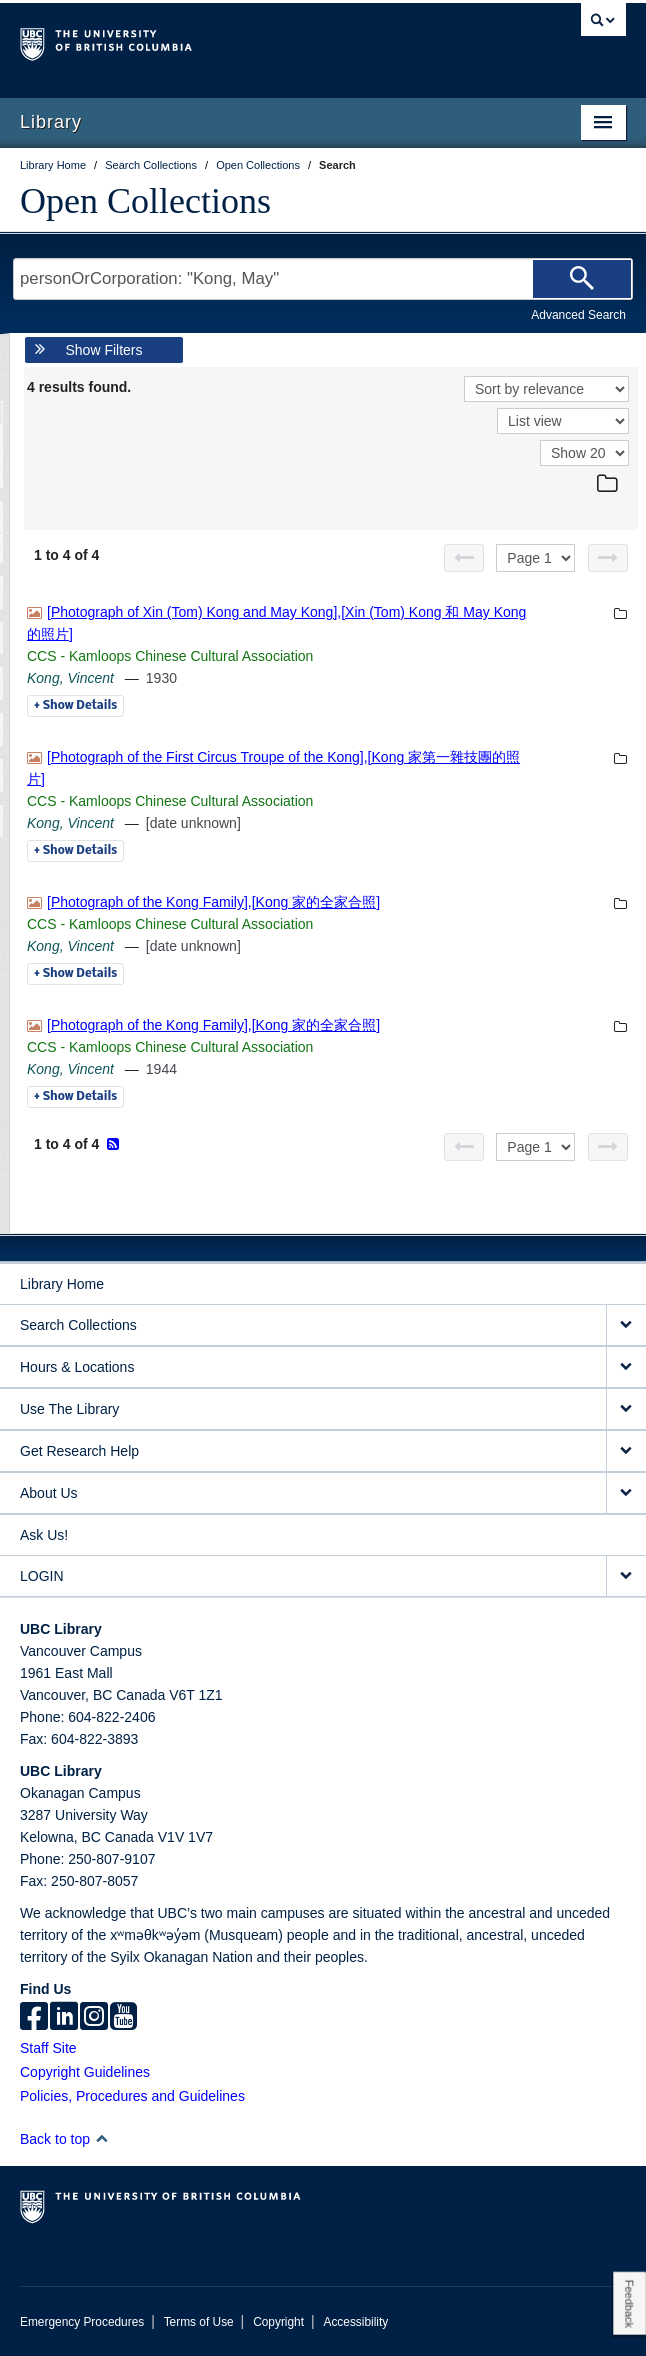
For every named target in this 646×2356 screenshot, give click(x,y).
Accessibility (355, 2322)
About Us (49, 1493)
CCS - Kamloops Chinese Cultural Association (170, 656)
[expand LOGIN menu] (626, 1576)
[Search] (582, 279)
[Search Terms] (323, 279)
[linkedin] (64, 2018)
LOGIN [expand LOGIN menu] (42, 1576)
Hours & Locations (77, 1367)
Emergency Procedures (82, 2322)
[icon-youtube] (123, 2018)
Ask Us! (44, 1535)
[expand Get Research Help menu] (626, 1451)
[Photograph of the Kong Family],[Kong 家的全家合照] (213, 902)
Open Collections (145, 201)
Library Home (62, 1284)
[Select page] (535, 558)
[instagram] (94, 2018)
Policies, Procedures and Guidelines (132, 2096)
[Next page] (608, 558)
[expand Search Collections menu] (626, 1325)
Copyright (278, 2322)
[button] (101, 2138)
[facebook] (34, 2018)
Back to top (64, 2139)
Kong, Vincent (70, 678)
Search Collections (78, 1325)
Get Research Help (79, 1451)
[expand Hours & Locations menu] (626, 1367)
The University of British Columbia (232, 41)
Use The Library (69, 1409)
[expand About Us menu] (626, 1493)
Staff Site (48, 2048)
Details (75, 706)
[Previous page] (464, 558)
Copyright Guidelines (85, 2072)
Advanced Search (578, 315)
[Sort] (546, 389)
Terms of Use (199, 2322)
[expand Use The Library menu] (626, 1409)
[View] (563, 421)
